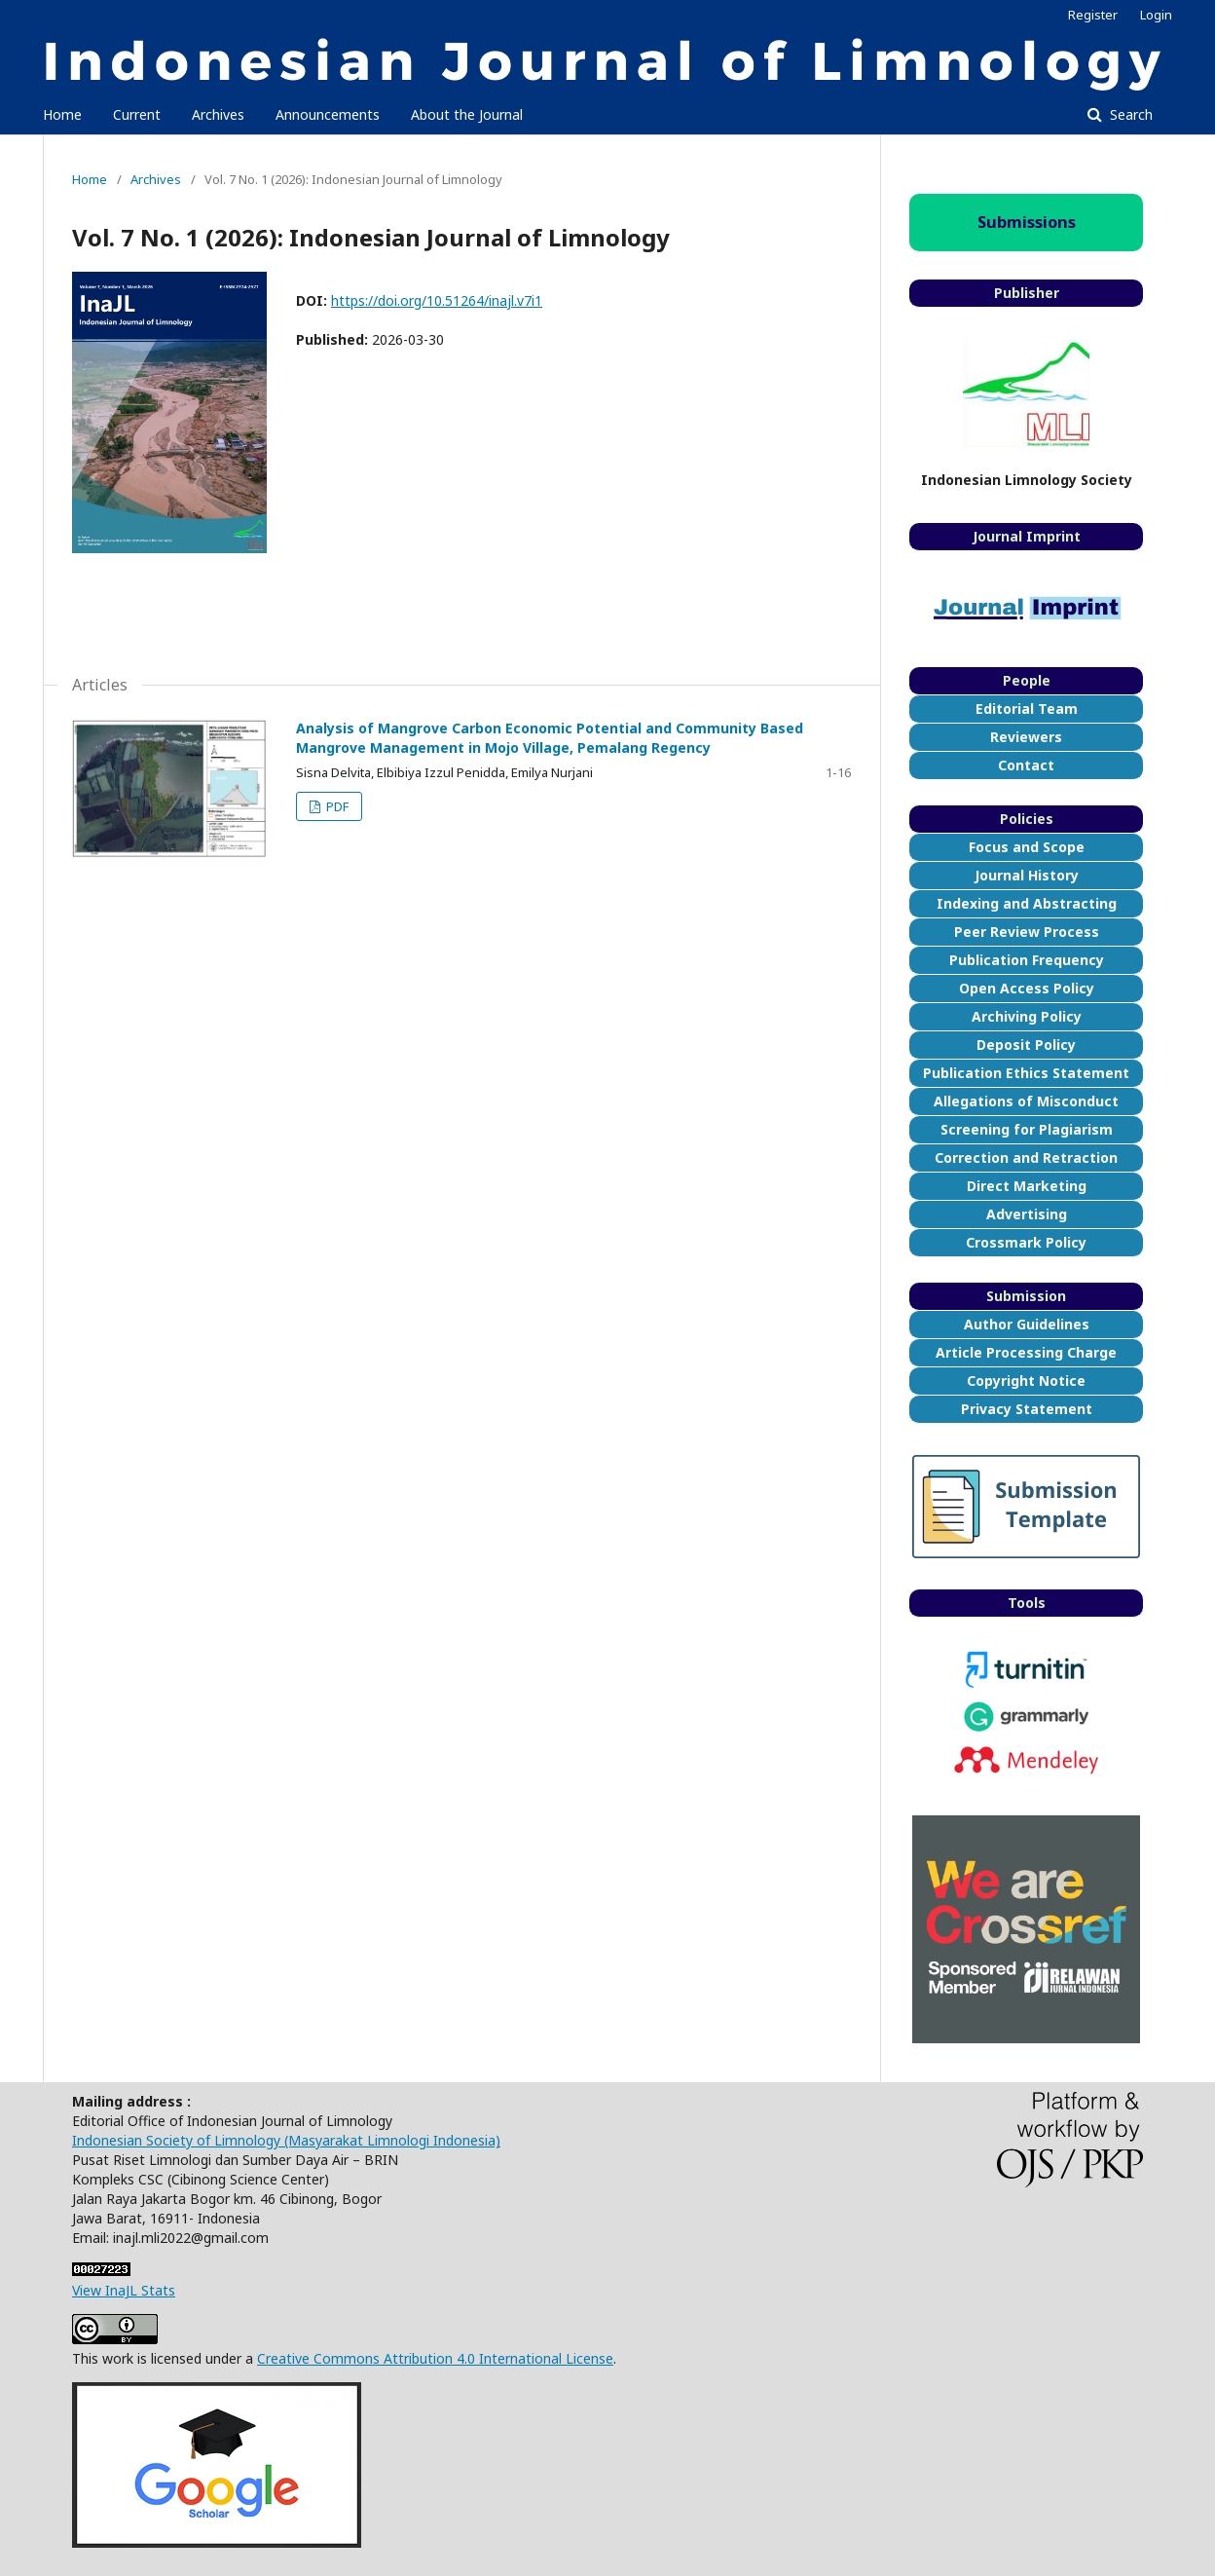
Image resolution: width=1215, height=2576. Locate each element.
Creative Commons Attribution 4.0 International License (435, 2358)
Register (1093, 14)
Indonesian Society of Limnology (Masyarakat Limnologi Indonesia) (286, 2140)
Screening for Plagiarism (1026, 1129)
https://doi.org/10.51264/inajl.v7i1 (436, 300)
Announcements (328, 114)
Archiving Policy (1027, 1016)
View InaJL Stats (123, 2290)
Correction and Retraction (1026, 1157)
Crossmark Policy (1026, 1242)
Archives (218, 114)
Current (137, 114)
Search (1129, 114)
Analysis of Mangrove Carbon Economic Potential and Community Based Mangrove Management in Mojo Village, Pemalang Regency (549, 738)
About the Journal (467, 114)
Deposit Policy (1026, 1044)
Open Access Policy (1026, 988)
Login (1156, 14)
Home (62, 114)
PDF (336, 806)
